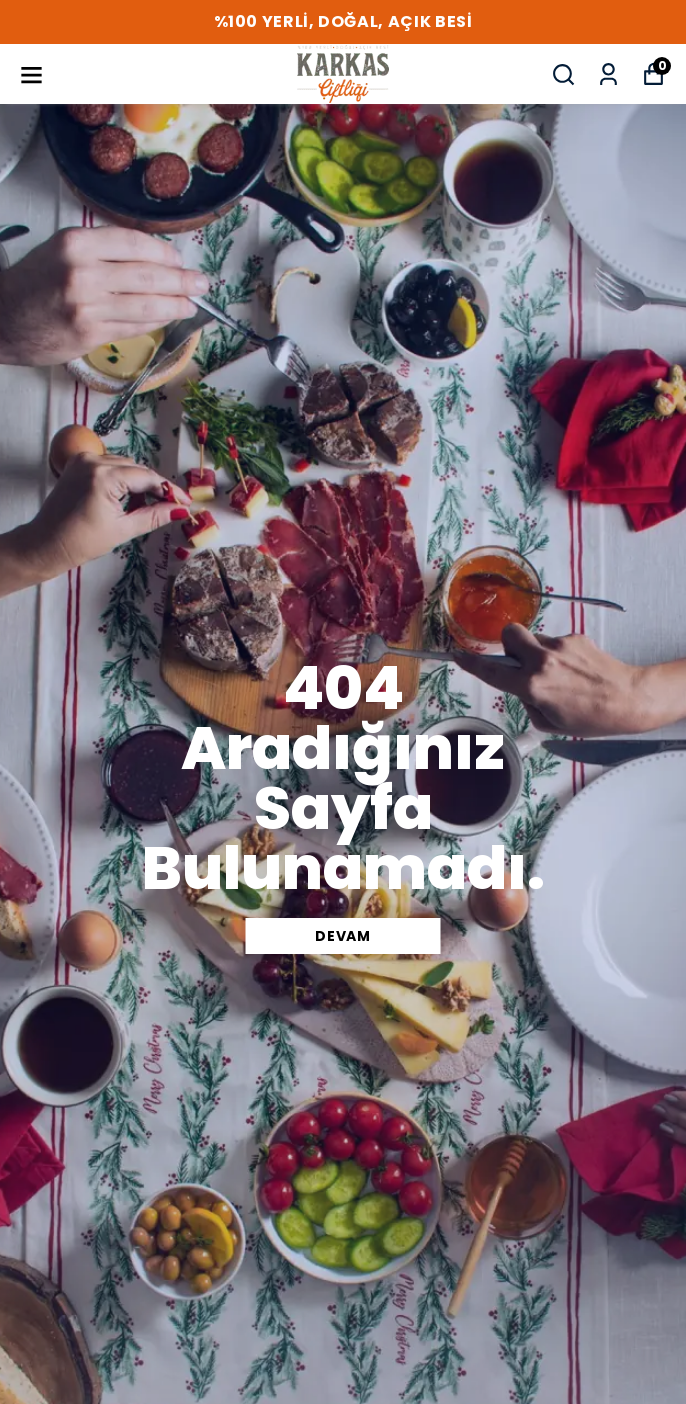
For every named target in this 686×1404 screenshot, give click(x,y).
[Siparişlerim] (608, 74)
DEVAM (343, 936)
